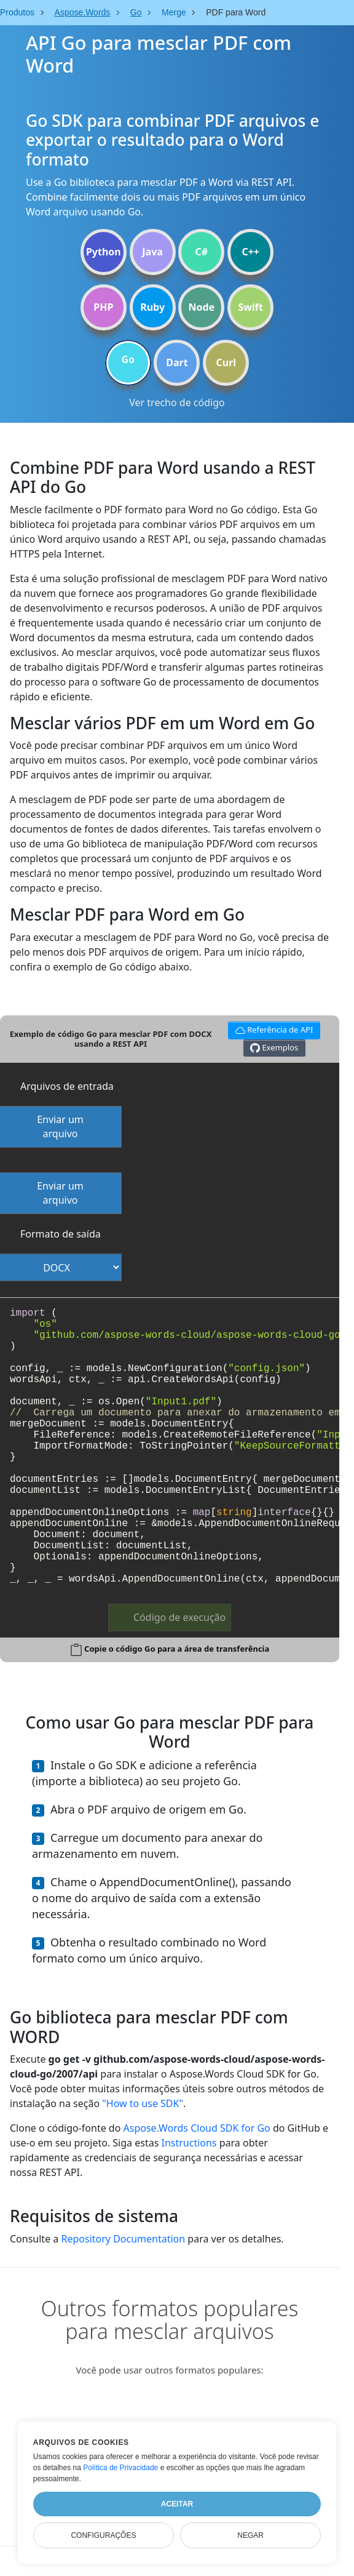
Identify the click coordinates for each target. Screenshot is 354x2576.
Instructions (188, 2143)
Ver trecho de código (176, 402)
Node (202, 307)
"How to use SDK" (142, 2103)
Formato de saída (60, 1234)
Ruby (152, 307)
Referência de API (272, 1029)
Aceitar (177, 2504)
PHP (103, 307)
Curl (226, 362)
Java (152, 251)
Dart (176, 362)
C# (201, 251)
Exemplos (274, 1048)
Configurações (103, 2535)
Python (103, 251)
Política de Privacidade (120, 2467)
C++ (250, 251)
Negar (250, 2535)
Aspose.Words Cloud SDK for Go (197, 2128)
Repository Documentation (123, 2239)
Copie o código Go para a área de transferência (176, 1648)
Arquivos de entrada (67, 1086)
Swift (250, 307)
